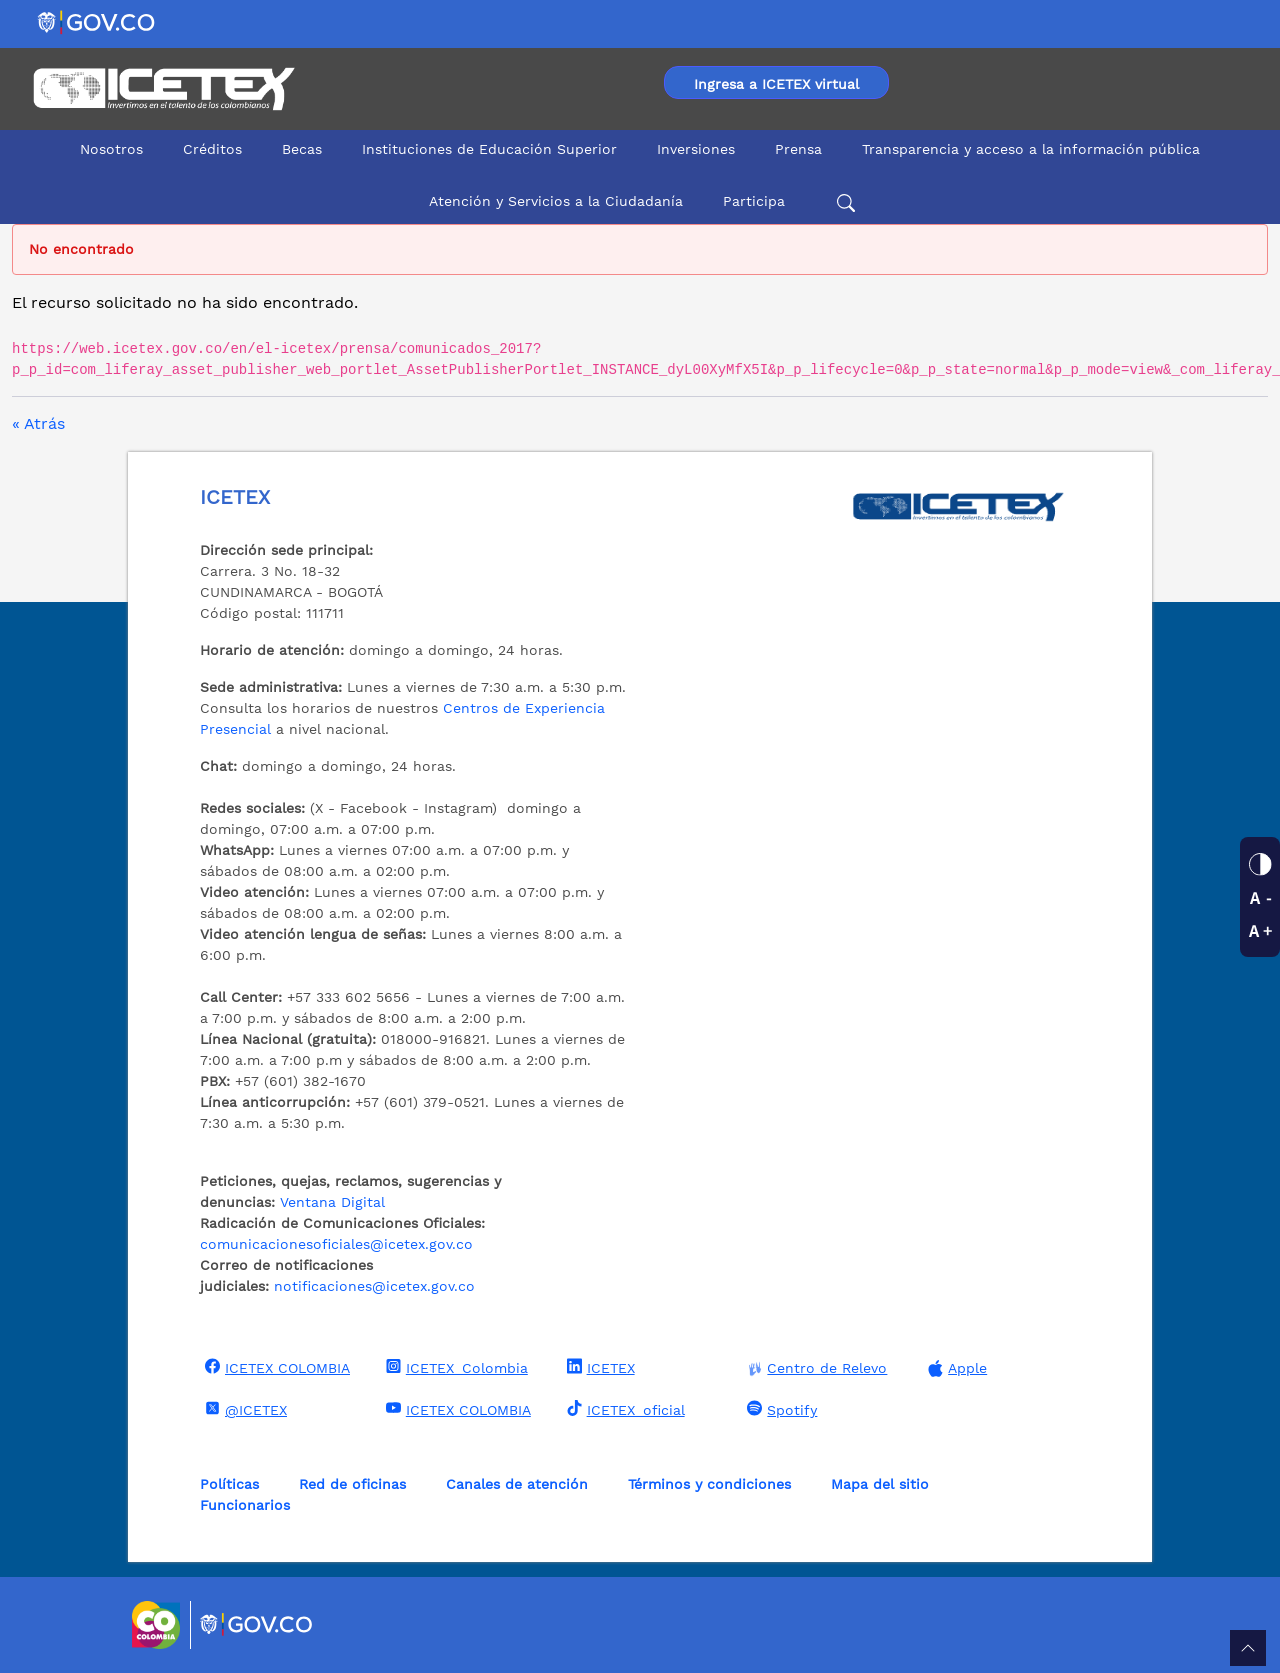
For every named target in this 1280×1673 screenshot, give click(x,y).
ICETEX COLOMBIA (275, 1367)
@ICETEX (243, 1409)
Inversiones (696, 149)
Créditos (212, 149)
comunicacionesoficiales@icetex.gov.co (336, 1244)
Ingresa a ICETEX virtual (776, 84)
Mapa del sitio (880, 1484)
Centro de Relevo (814, 1368)
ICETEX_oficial (623, 1409)
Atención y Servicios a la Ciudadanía (556, 201)
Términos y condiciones (709, 1484)
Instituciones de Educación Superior (489, 149)
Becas (302, 149)
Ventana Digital (332, 1202)
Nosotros (111, 149)
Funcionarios (245, 1505)
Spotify (779, 1409)
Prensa (798, 149)
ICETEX (598, 1367)
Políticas (229, 1484)
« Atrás (38, 423)
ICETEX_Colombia (454, 1367)
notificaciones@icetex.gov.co (374, 1286)
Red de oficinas (352, 1484)
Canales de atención (517, 1484)
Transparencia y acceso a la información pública (1031, 149)
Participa (754, 201)
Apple (955, 1368)
